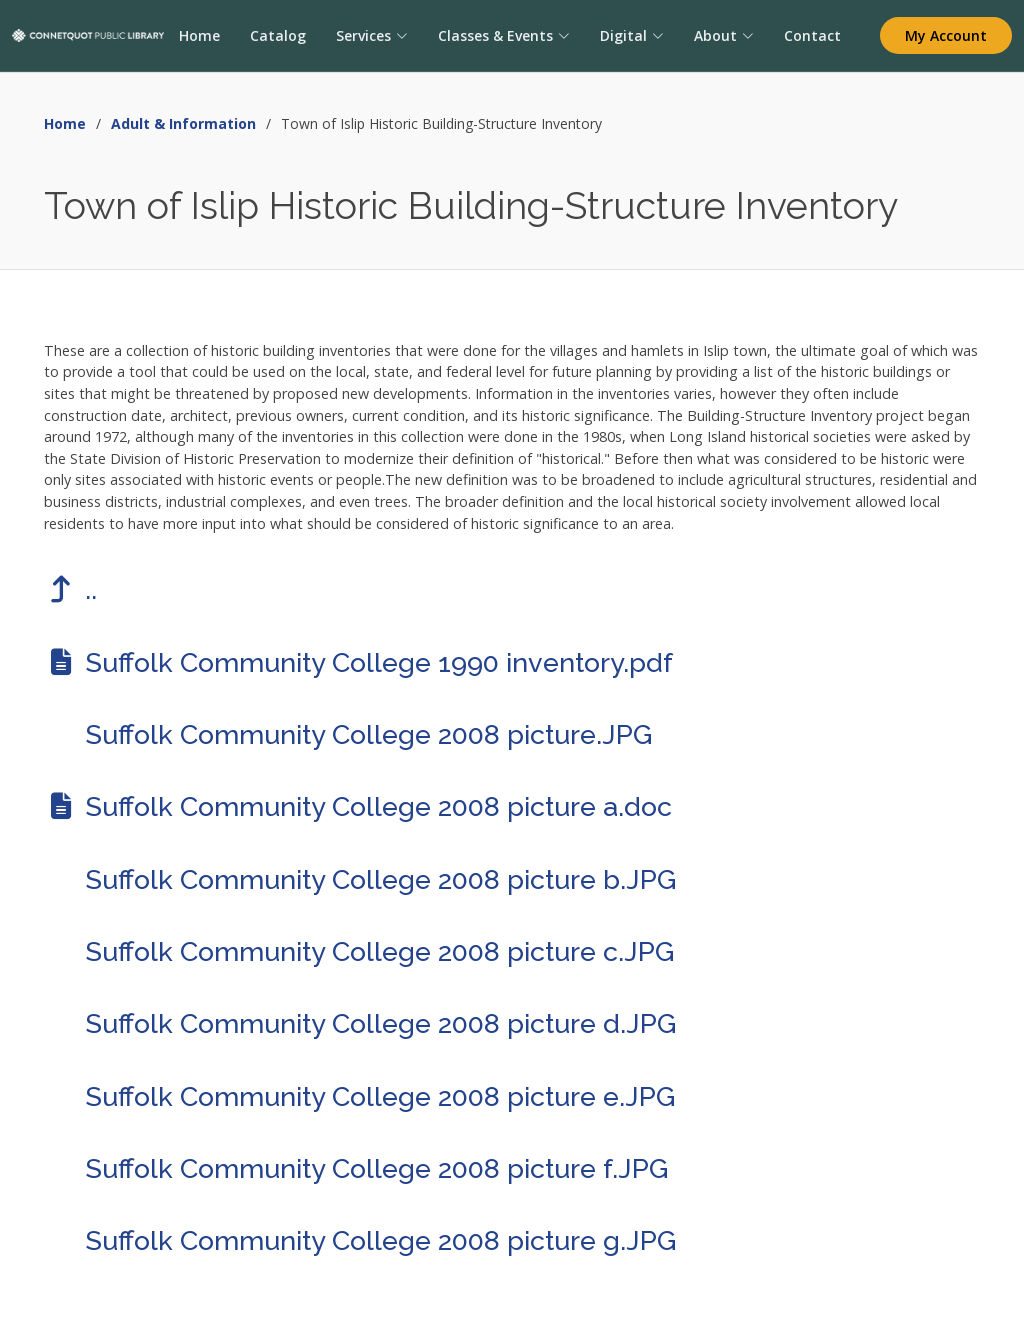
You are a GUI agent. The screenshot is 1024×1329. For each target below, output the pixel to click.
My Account (946, 35)
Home (198, 35)
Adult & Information (183, 123)
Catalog (277, 35)
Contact (811, 35)
